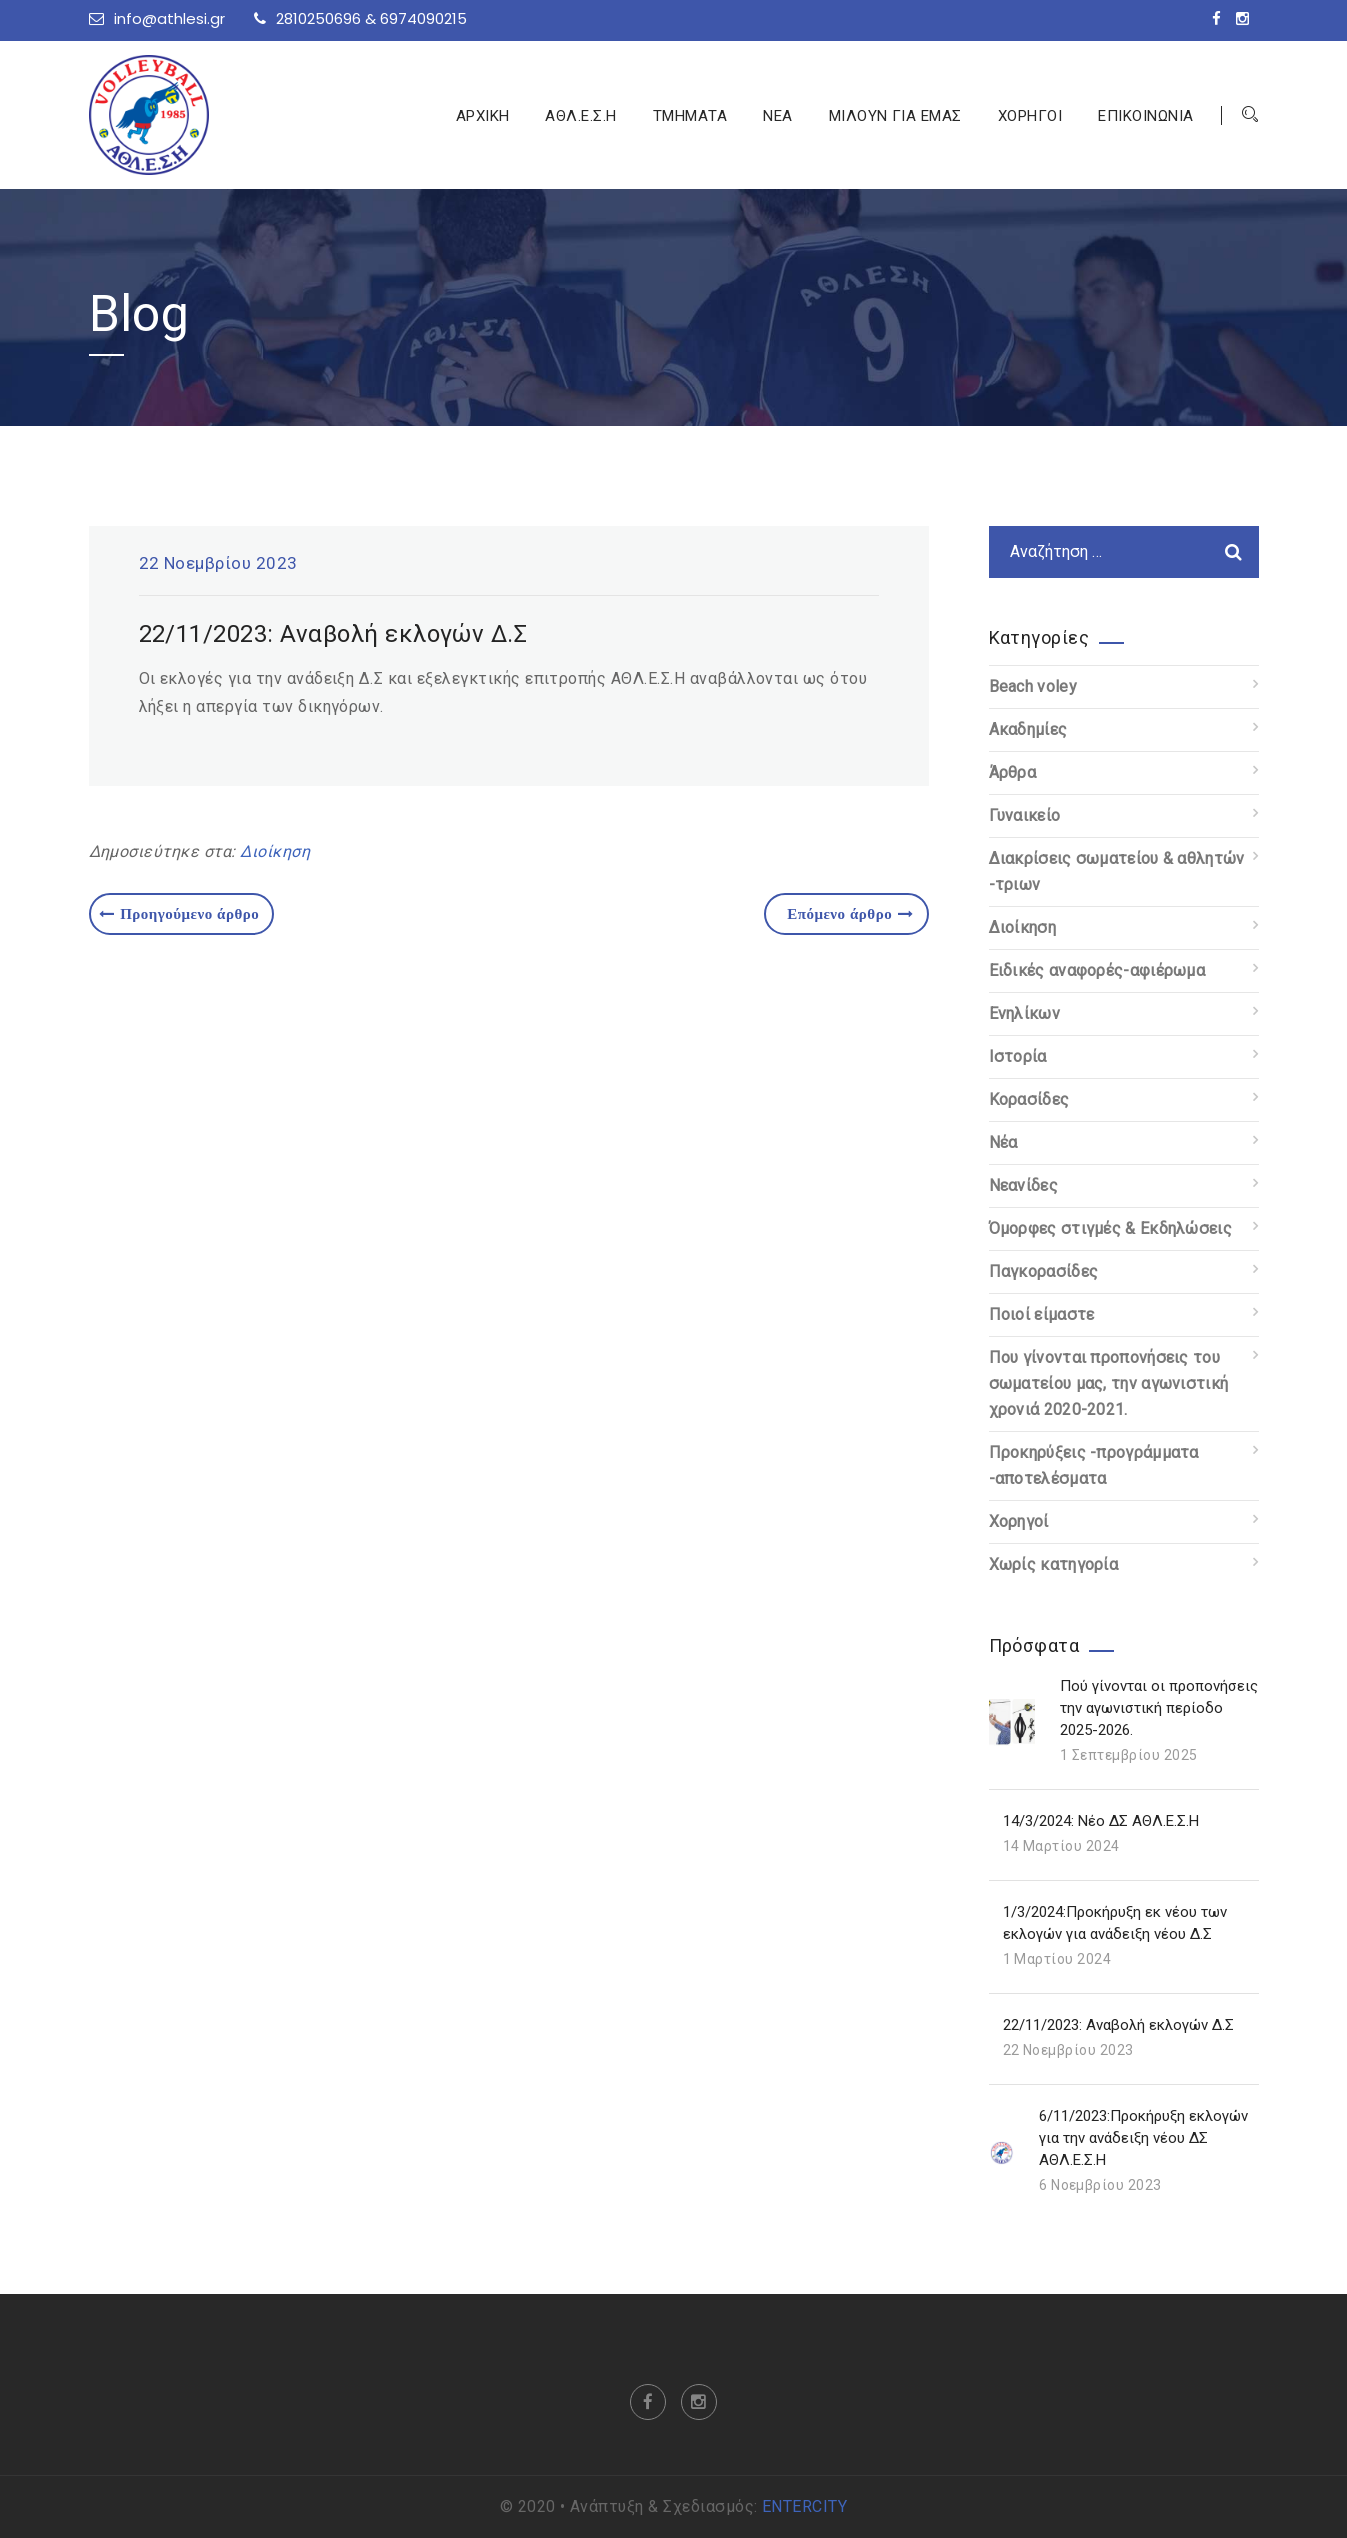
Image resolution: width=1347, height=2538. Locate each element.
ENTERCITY (804, 2506)
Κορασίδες (1029, 1099)
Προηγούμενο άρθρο (179, 913)
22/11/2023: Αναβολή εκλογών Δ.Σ (1118, 2025)
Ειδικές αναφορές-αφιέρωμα (1097, 970)
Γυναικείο (1025, 815)
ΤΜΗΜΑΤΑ (690, 116)
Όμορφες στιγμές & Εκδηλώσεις (1110, 1228)
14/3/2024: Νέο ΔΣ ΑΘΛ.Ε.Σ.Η (1101, 1821)
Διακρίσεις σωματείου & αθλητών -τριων (1117, 871)
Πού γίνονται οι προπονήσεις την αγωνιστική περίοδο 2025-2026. (1159, 1708)
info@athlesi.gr (157, 18)
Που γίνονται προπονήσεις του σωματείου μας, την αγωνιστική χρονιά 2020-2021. (1109, 1383)
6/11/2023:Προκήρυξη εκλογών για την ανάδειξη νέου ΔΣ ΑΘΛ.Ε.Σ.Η (1143, 2138)
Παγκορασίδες (1044, 1271)
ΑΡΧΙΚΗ (483, 116)
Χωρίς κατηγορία (1054, 1564)
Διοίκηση (275, 851)
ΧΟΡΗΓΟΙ (1030, 116)
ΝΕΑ (777, 116)
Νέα (1003, 1142)
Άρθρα (1013, 772)
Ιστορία (1018, 1056)
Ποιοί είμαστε (1042, 1314)
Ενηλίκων (1024, 1013)
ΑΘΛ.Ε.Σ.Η (580, 116)
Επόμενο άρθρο (850, 913)
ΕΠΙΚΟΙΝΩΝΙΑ (1145, 116)
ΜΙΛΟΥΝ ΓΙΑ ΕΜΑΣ (895, 116)
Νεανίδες (1023, 1185)
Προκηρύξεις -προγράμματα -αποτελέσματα (1094, 1465)
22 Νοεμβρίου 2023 (218, 563)
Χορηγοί (1019, 1521)
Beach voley (1033, 686)
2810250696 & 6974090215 (360, 18)
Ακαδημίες (1028, 729)
